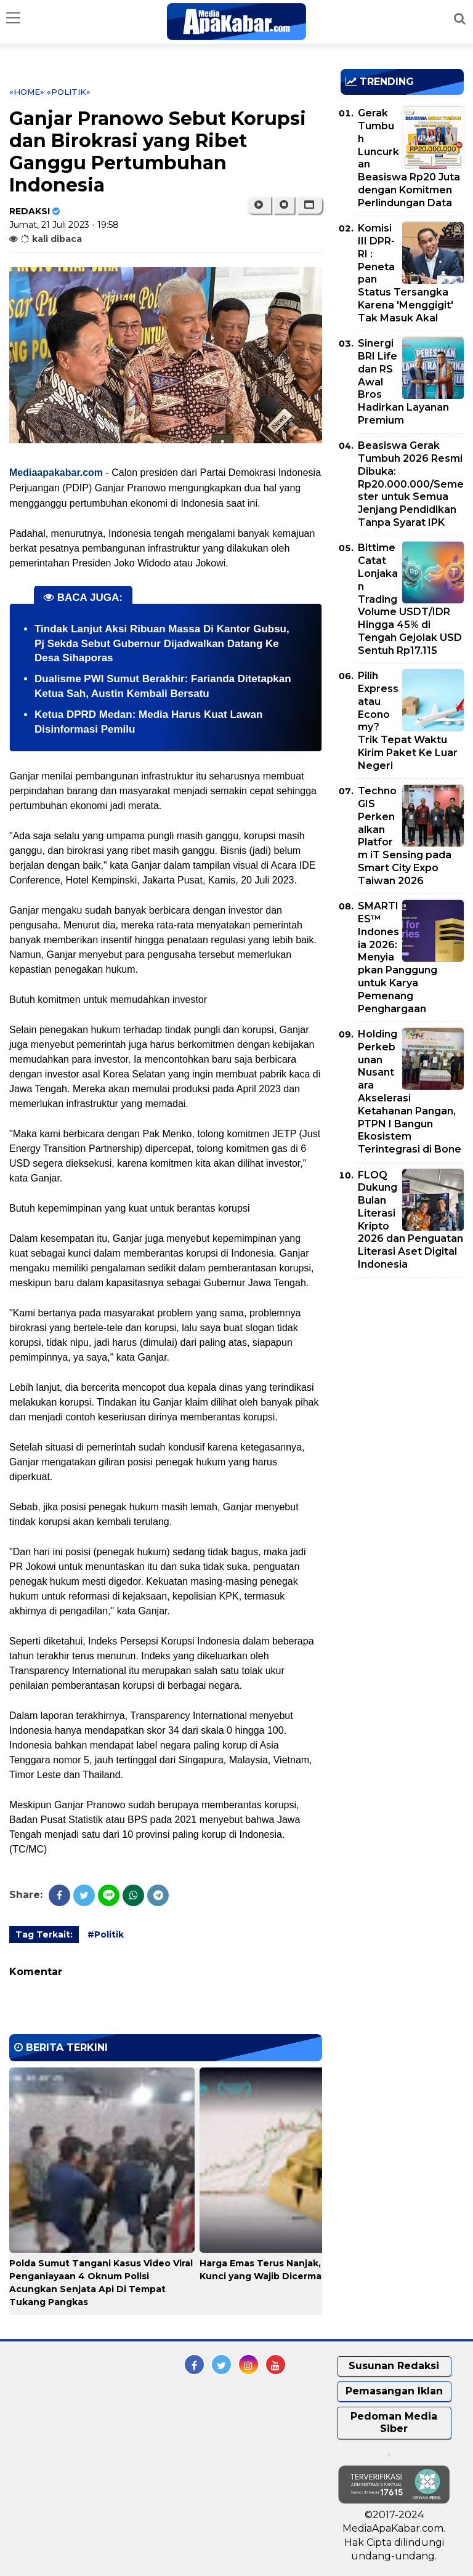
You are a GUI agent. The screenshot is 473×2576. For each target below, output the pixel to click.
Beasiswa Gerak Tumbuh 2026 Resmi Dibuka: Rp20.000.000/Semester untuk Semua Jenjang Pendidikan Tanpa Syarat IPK (411, 484)
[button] (309, 205)
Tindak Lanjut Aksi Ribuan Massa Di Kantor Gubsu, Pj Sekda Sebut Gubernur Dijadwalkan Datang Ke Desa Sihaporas (161, 643)
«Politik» (69, 92)
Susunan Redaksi (394, 2366)
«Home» (26, 92)
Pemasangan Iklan (394, 2391)
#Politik (105, 1934)
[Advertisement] (407, 1358)
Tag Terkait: (44, 1934)
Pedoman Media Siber (393, 2422)
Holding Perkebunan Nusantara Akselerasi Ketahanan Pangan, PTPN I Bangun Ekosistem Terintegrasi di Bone (409, 1091)
